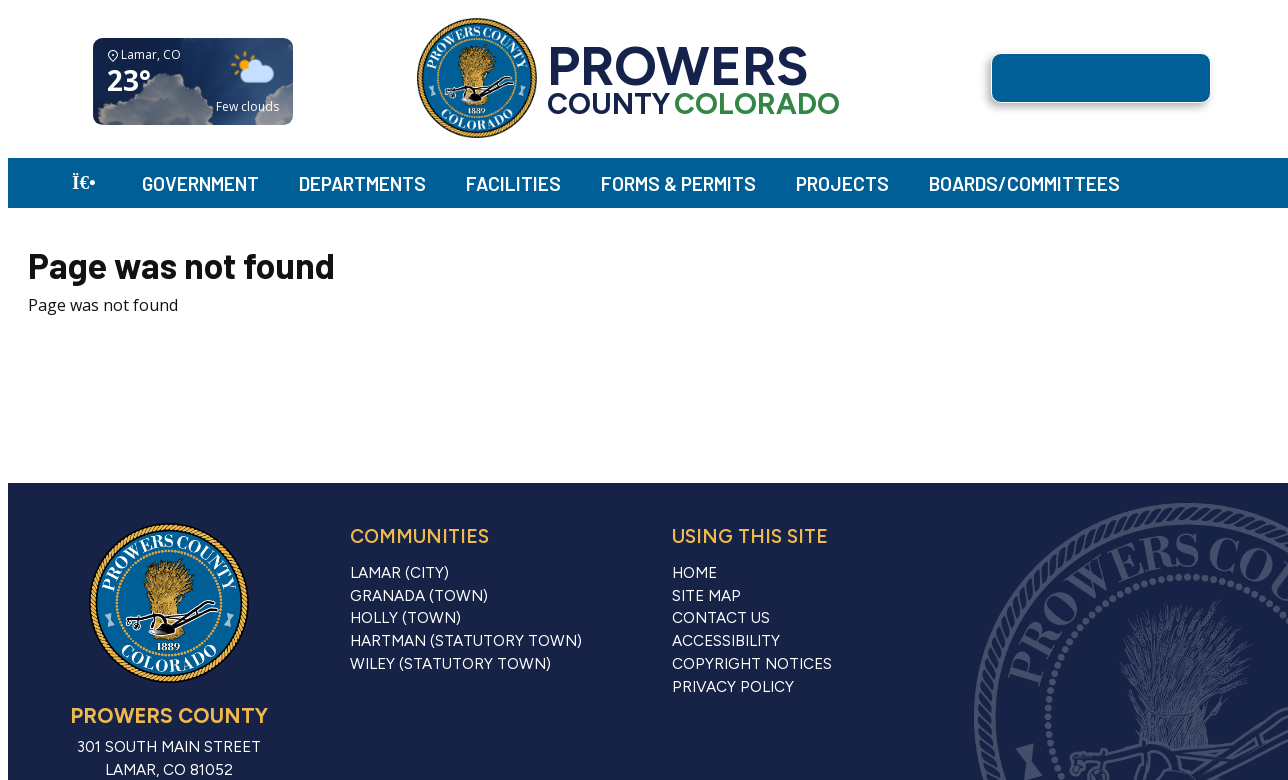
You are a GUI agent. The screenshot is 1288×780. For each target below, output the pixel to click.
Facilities (513, 183)
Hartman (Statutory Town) (466, 641)
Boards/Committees (1024, 183)
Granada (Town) (419, 596)
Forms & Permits (678, 183)
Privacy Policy (733, 687)
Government (200, 183)
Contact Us (721, 618)
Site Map (706, 596)
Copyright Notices (752, 664)
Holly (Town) (405, 618)
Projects (842, 183)
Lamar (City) (399, 573)
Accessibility (726, 641)
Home (694, 573)
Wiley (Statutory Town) (450, 664)
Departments (362, 183)
